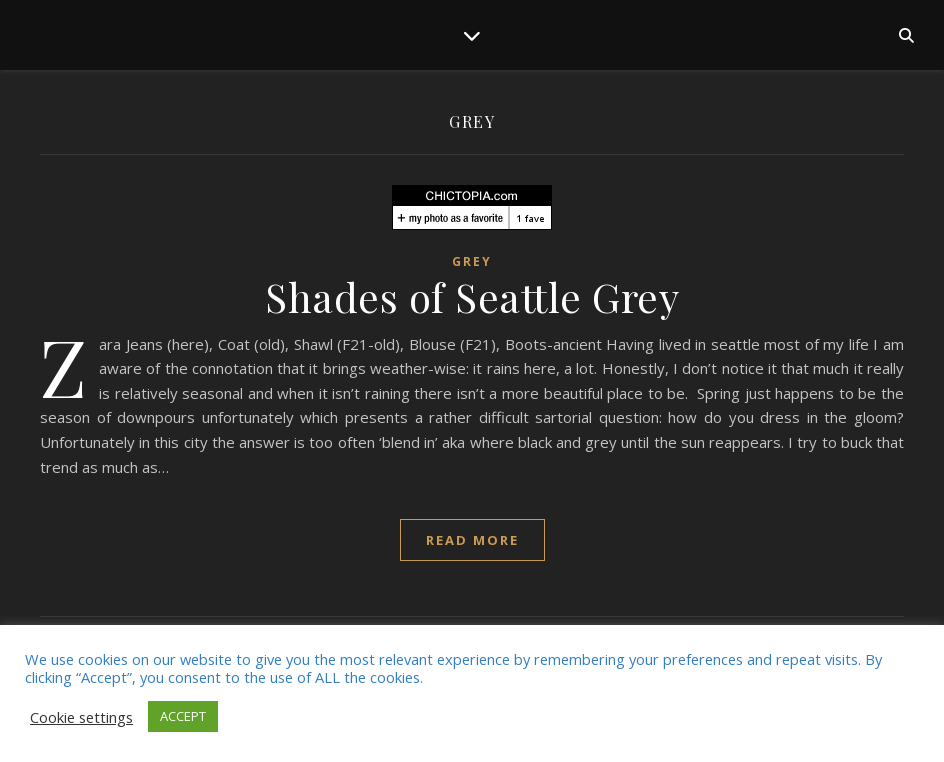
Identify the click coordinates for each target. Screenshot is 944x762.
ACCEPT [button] (183, 716)
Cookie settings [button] (81, 717)
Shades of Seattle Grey (472, 296)
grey (472, 261)
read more (472, 540)
